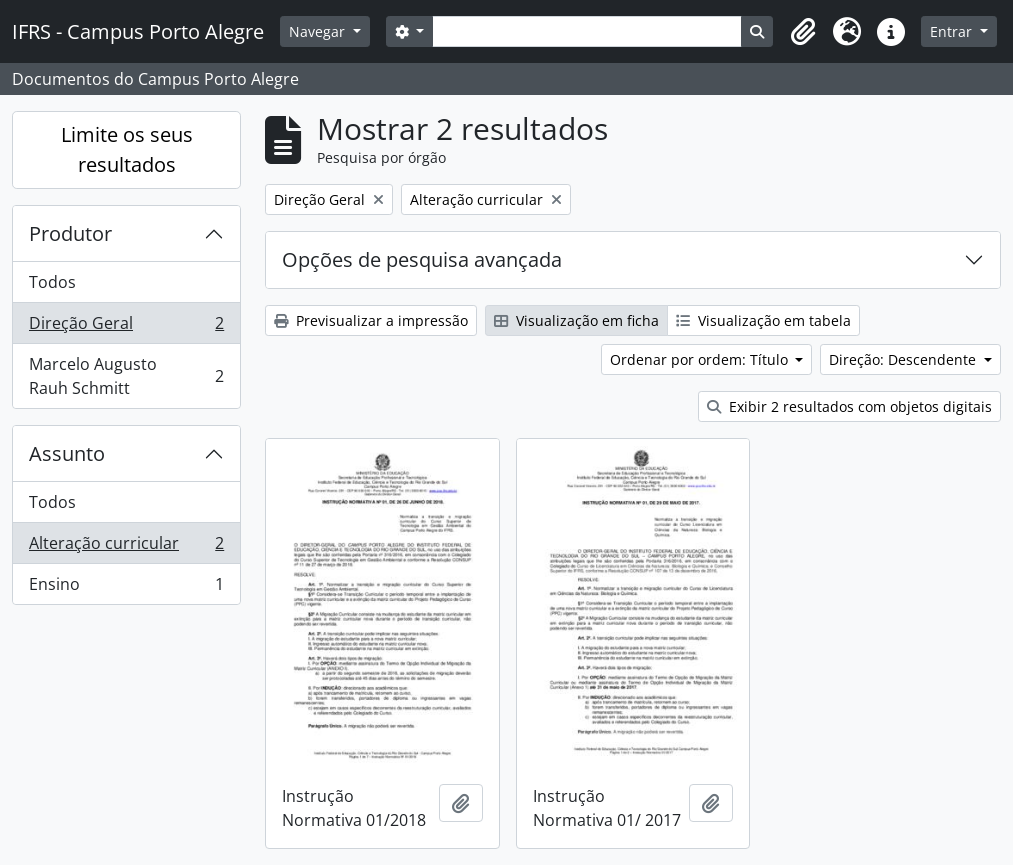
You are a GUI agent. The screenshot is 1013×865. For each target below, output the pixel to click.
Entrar (953, 31)
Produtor (70, 233)
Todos (52, 282)
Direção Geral (126, 327)
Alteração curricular (126, 547)
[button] (803, 32)
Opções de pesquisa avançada (422, 259)
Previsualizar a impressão (371, 320)
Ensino (126, 588)
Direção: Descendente (904, 359)
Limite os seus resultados (127, 149)
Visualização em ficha (576, 320)
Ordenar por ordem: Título (701, 359)
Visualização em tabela (763, 320)
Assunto (67, 453)
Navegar (319, 31)
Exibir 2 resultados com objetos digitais (849, 406)
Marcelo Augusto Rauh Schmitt (126, 376)
